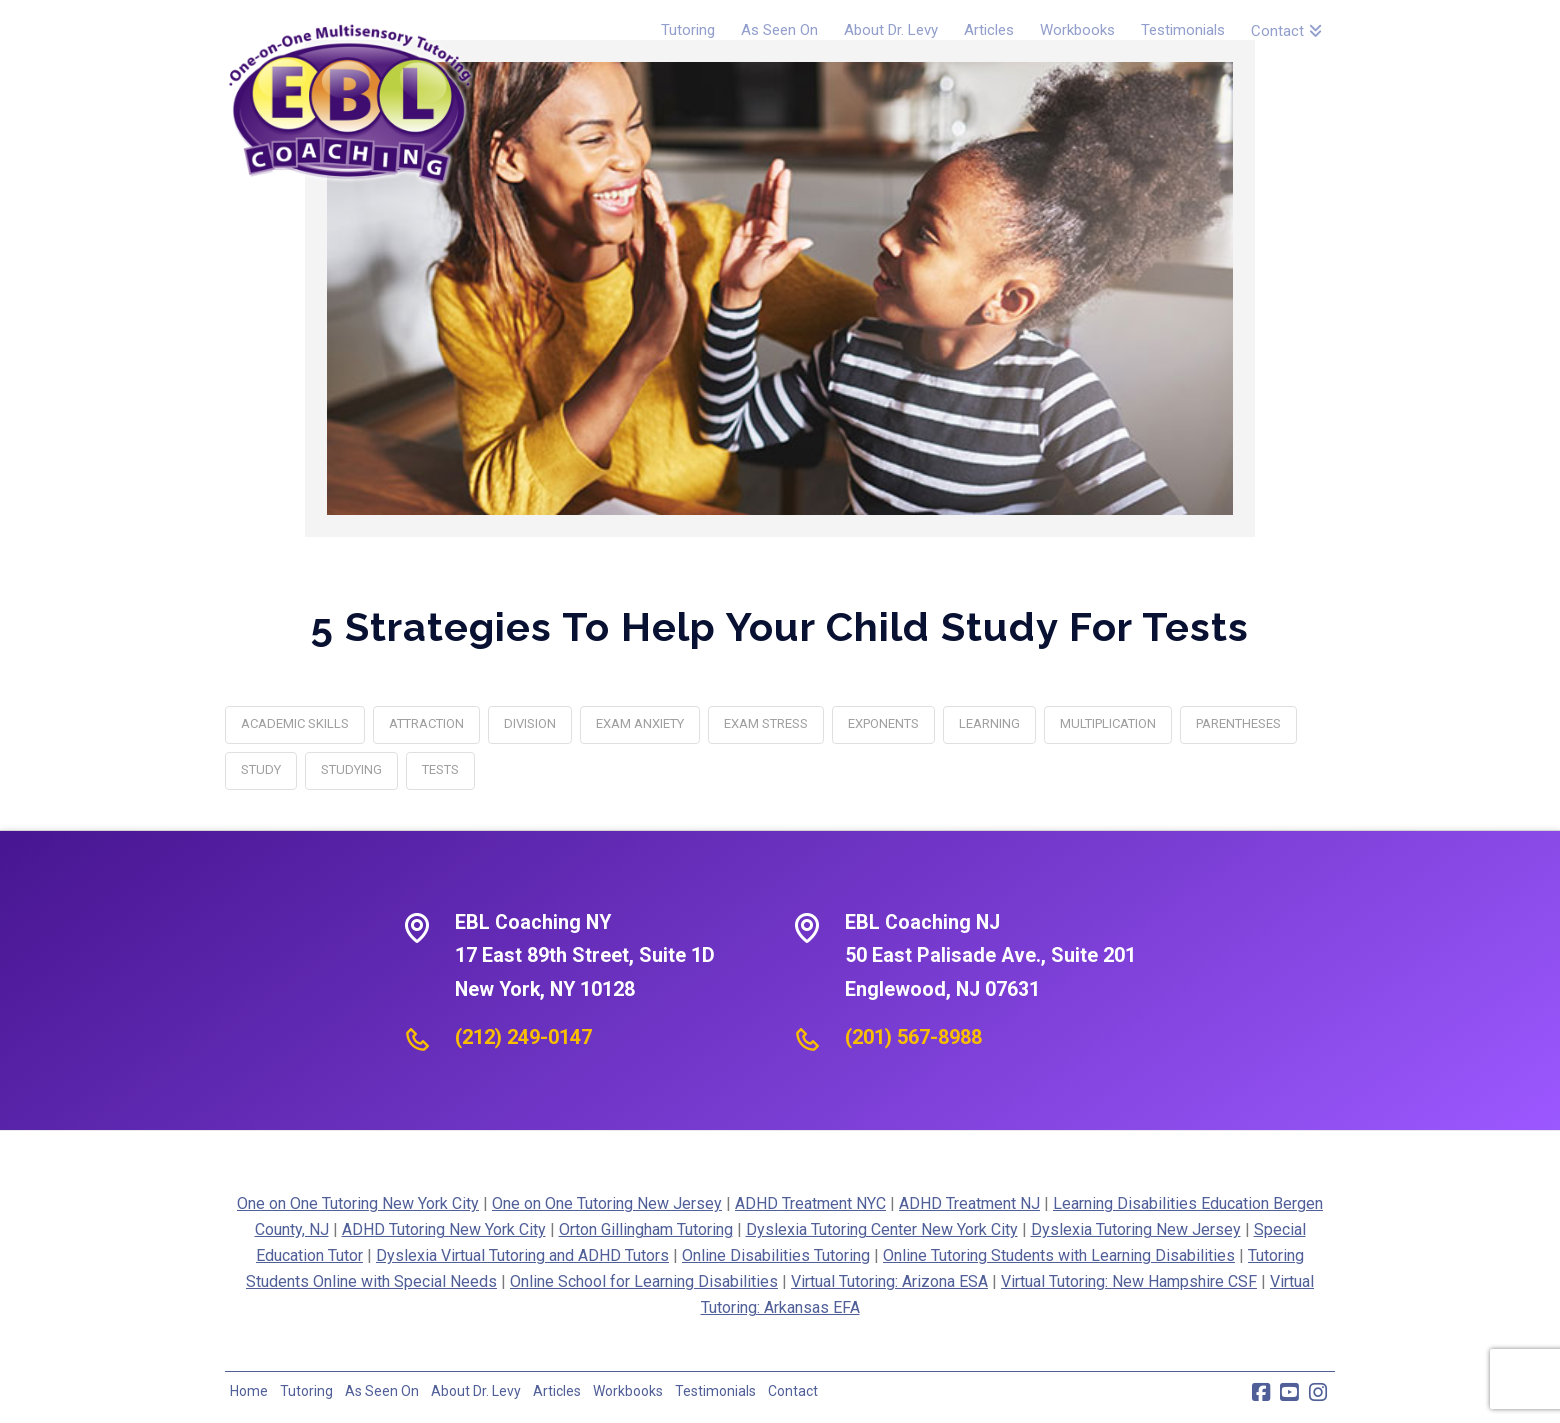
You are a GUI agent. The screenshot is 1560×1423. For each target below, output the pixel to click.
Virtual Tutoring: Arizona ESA (889, 1281)
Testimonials (715, 1391)
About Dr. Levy (476, 1391)
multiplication (1108, 723)
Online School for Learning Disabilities (644, 1281)
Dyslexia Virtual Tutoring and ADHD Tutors (522, 1255)
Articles (557, 1391)
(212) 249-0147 (523, 1037)
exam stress (766, 723)
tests (440, 769)
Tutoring (306, 1391)
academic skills (295, 723)
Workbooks (628, 1391)
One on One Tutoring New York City (358, 1203)
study (261, 769)
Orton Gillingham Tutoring (646, 1229)
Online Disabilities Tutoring (776, 1255)
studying (351, 769)
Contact (793, 1391)
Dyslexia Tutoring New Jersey (1136, 1229)
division (530, 723)
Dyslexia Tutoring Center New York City (882, 1229)
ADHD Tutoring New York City (444, 1229)
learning (989, 723)
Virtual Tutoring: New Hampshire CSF (1129, 1281)
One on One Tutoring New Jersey (607, 1203)
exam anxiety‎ (640, 723)
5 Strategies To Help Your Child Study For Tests (780, 626)
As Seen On (382, 1391)
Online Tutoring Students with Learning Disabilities (1059, 1255)
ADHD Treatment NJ (969, 1203)
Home (249, 1391)
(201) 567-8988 (913, 1037)
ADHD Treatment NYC (810, 1203)
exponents (883, 723)
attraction (426, 723)
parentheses (1238, 723)
